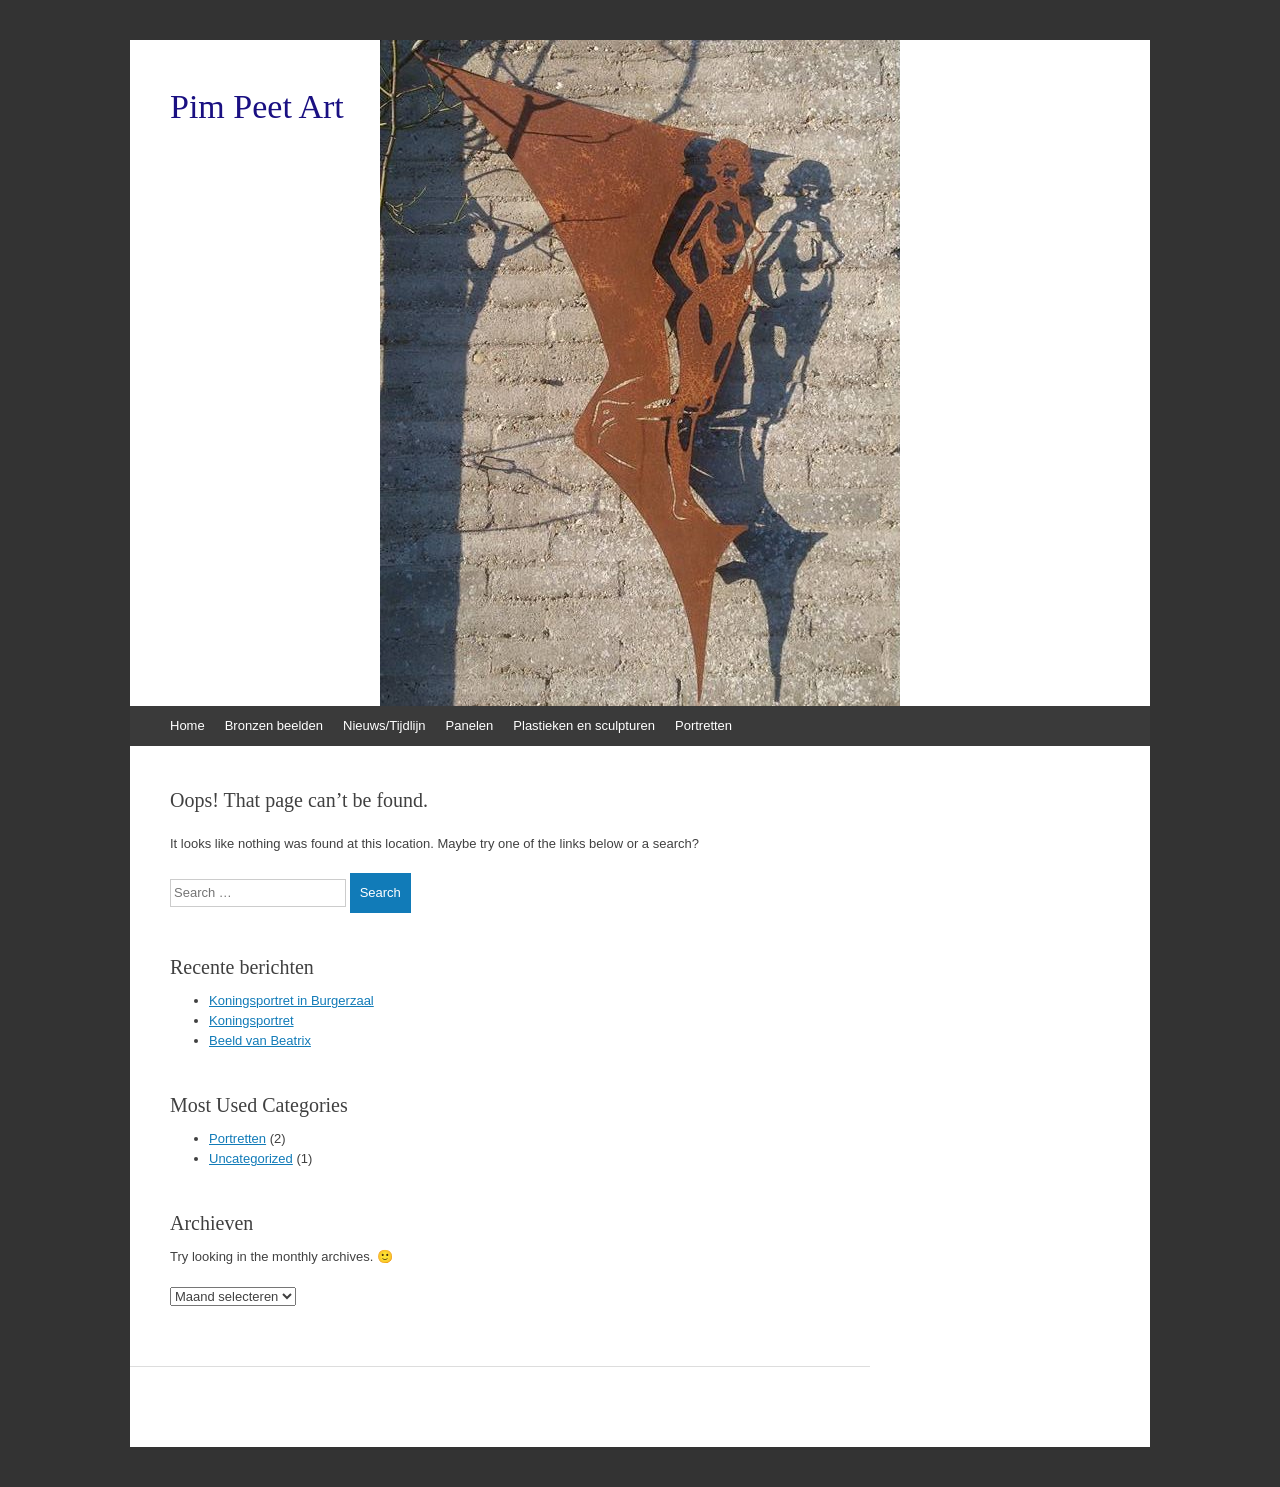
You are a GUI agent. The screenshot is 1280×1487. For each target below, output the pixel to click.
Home (187, 725)
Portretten (703, 725)
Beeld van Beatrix (260, 1040)
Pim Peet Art (257, 107)
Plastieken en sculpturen (584, 725)
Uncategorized (251, 1158)
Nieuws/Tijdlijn (384, 725)
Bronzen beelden (274, 725)
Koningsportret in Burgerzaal (291, 1000)
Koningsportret (251, 1020)
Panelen (470, 725)
